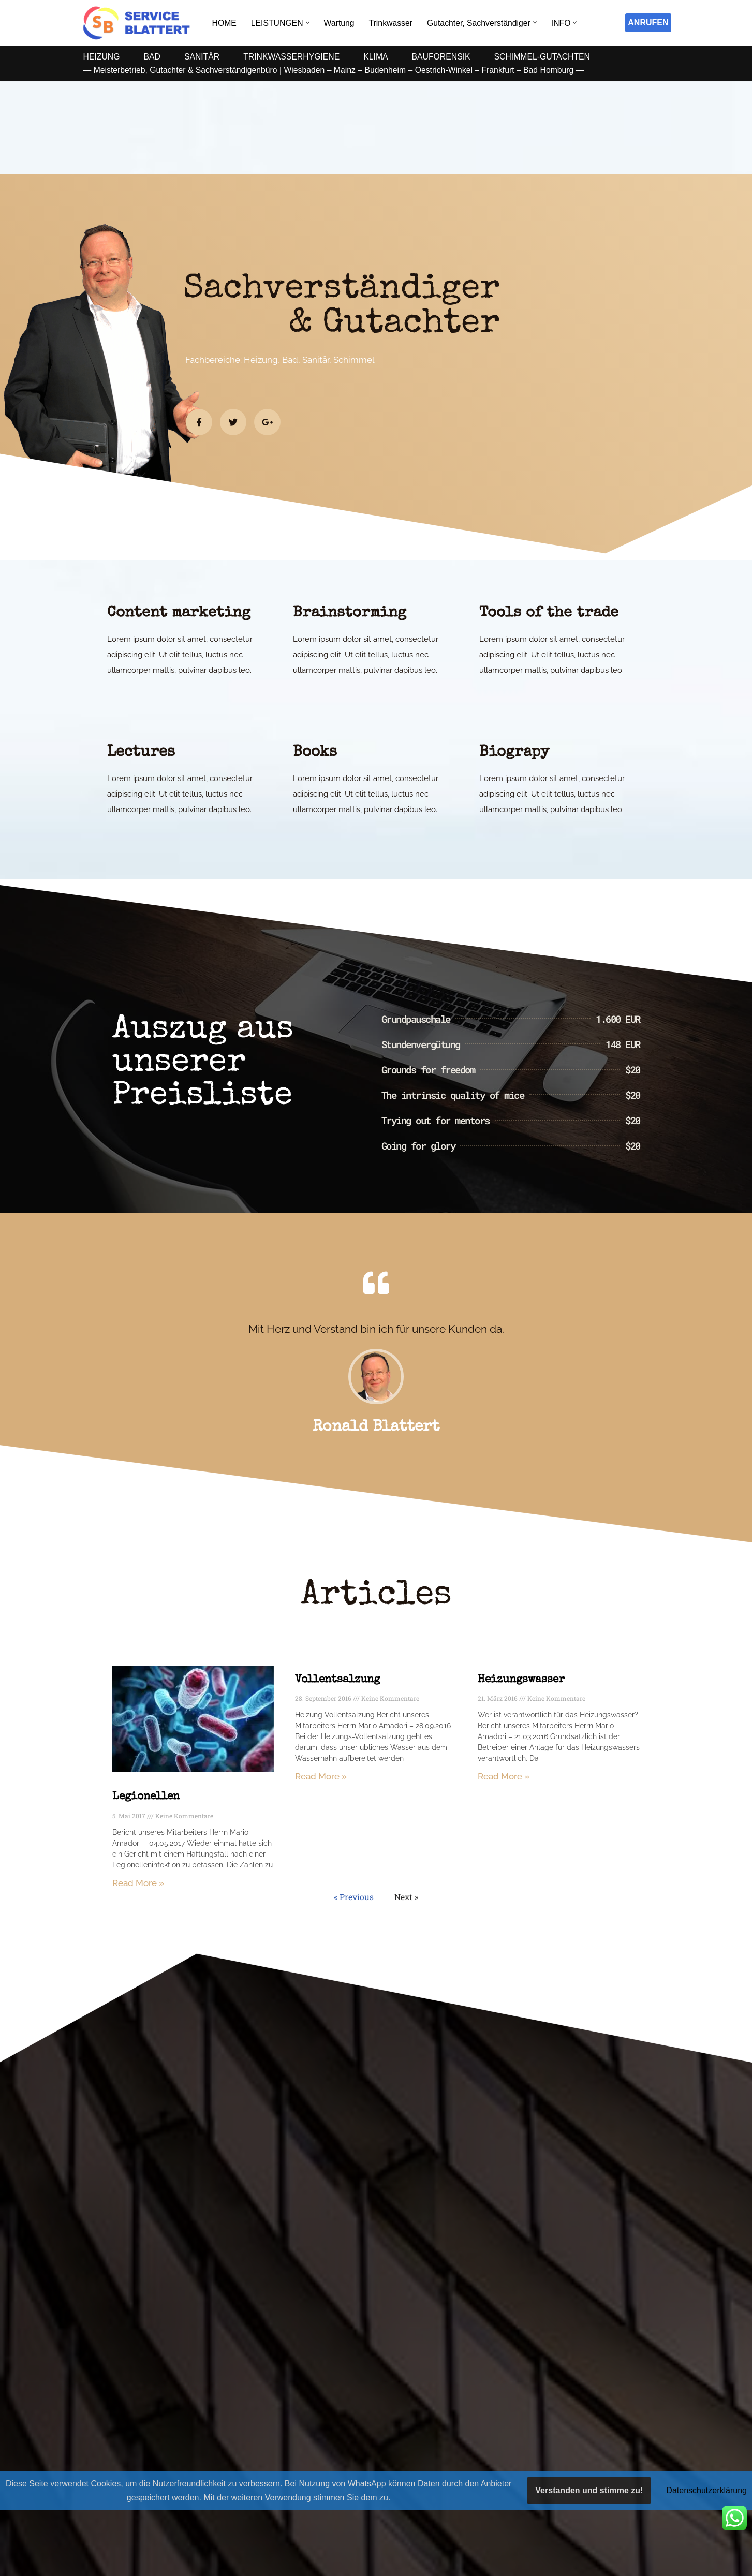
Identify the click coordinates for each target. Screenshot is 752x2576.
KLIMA (378, 56)
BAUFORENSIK (445, 56)
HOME (224, 23)
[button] (309, 22)
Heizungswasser (521, 1679)
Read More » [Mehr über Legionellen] (138, 1883)
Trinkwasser (393, 23)
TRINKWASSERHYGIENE (294, 56)
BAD (152, 56)
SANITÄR (202, 56)
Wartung (340, 23)
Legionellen (146, 1797)
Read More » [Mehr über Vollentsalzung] (321, 1777)
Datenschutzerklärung (706, 2490)
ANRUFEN (648, 22)
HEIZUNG (102, 56)
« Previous (354, 1897)
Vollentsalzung (337, 1679)
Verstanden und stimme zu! (589, 2490)
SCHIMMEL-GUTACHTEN (546, 56)
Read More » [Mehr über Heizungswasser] (503, 1777)
